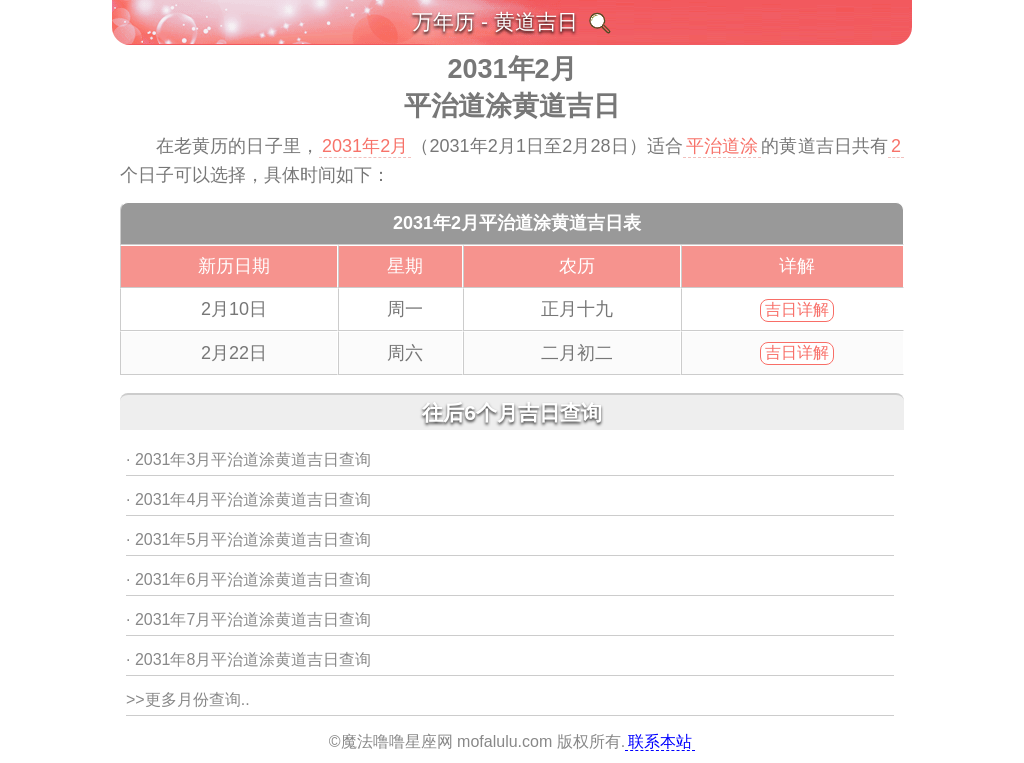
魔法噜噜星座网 (397, 741)
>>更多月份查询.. (188, 699)
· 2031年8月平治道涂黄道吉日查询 (248, 659)
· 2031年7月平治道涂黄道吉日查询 (248, 619)
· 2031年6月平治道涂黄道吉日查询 (248, 579)
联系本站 (660, 741)
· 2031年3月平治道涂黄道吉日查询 (248, 459)
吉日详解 (797, 309)
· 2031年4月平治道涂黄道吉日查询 (248, 499)
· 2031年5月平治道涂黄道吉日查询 (248, 539)
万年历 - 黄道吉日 (495, 21)
